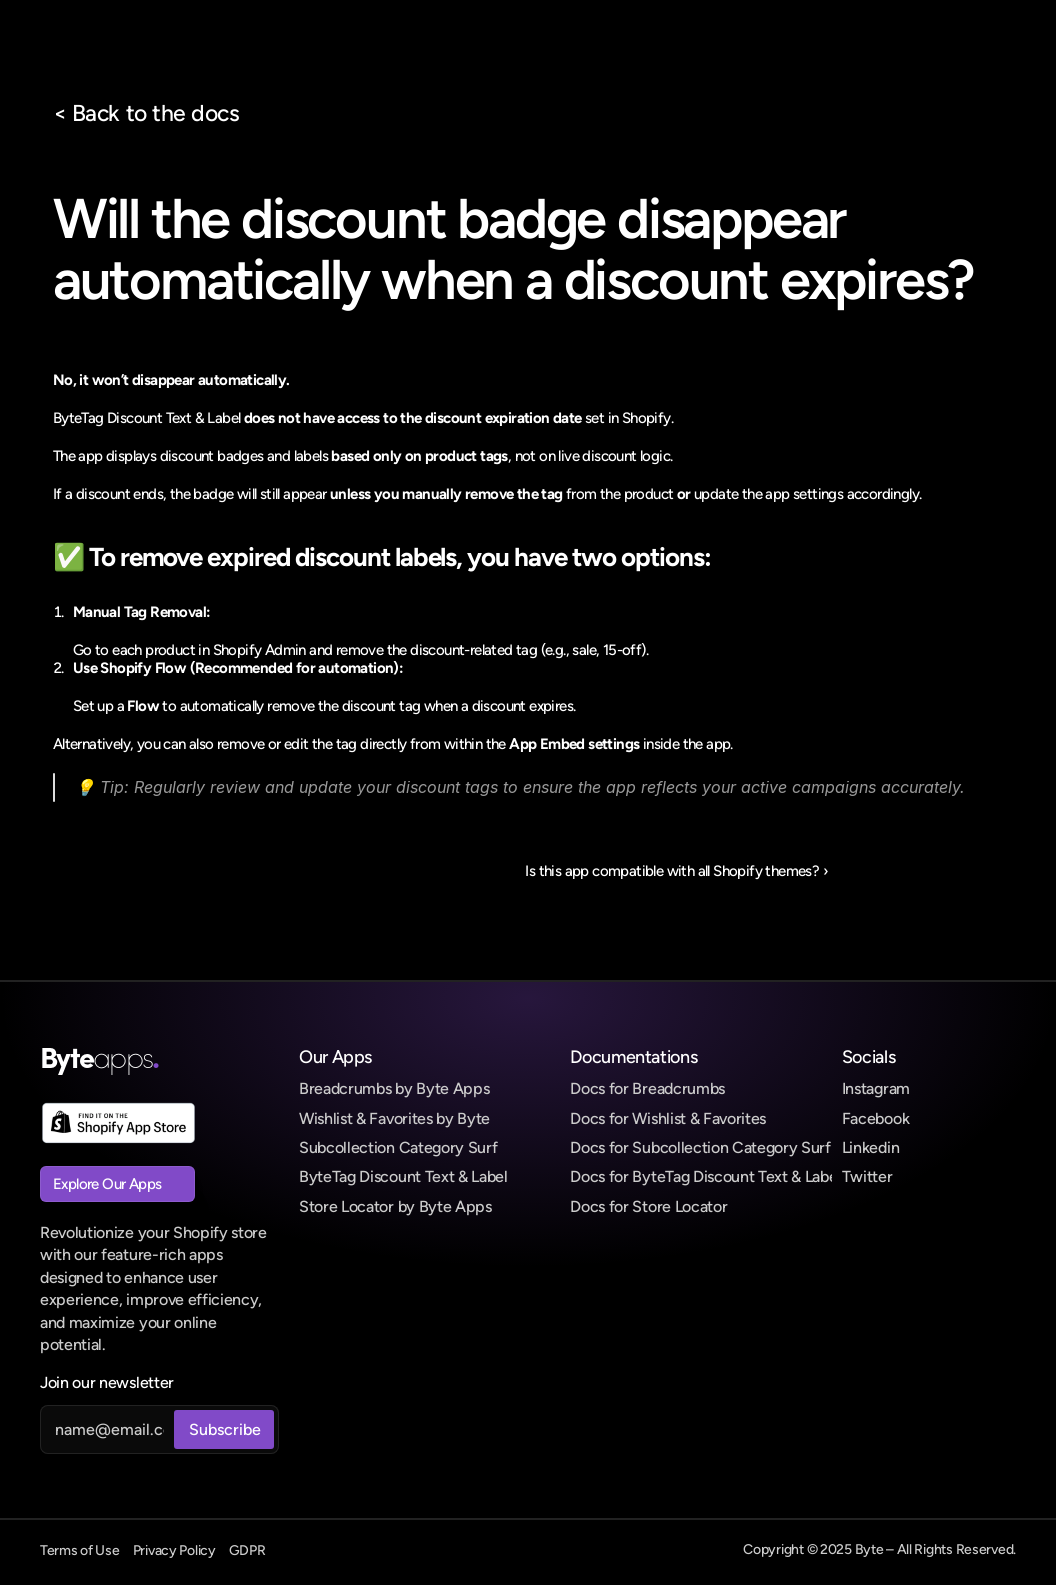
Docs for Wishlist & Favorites (668, 1118)
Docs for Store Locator (648, 1206)
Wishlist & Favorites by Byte (394, 1118)
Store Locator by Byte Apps (395, 1206)
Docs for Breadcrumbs (647, 1088)
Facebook (875, 1118)
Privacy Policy (174, 1550)
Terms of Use (80, 1550)
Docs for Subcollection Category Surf (700, 1147)
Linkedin (870, 1147)
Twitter (867, 1176)
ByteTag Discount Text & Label (403, 1176)
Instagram (876, 1088)
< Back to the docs (146, 113)
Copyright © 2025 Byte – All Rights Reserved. (879, 1549)
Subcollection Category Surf (398, 1147)
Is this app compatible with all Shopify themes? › (676, 871)
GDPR (247, 1550)
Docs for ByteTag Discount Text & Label (705, 1176)
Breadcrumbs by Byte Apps (394, 1088)
